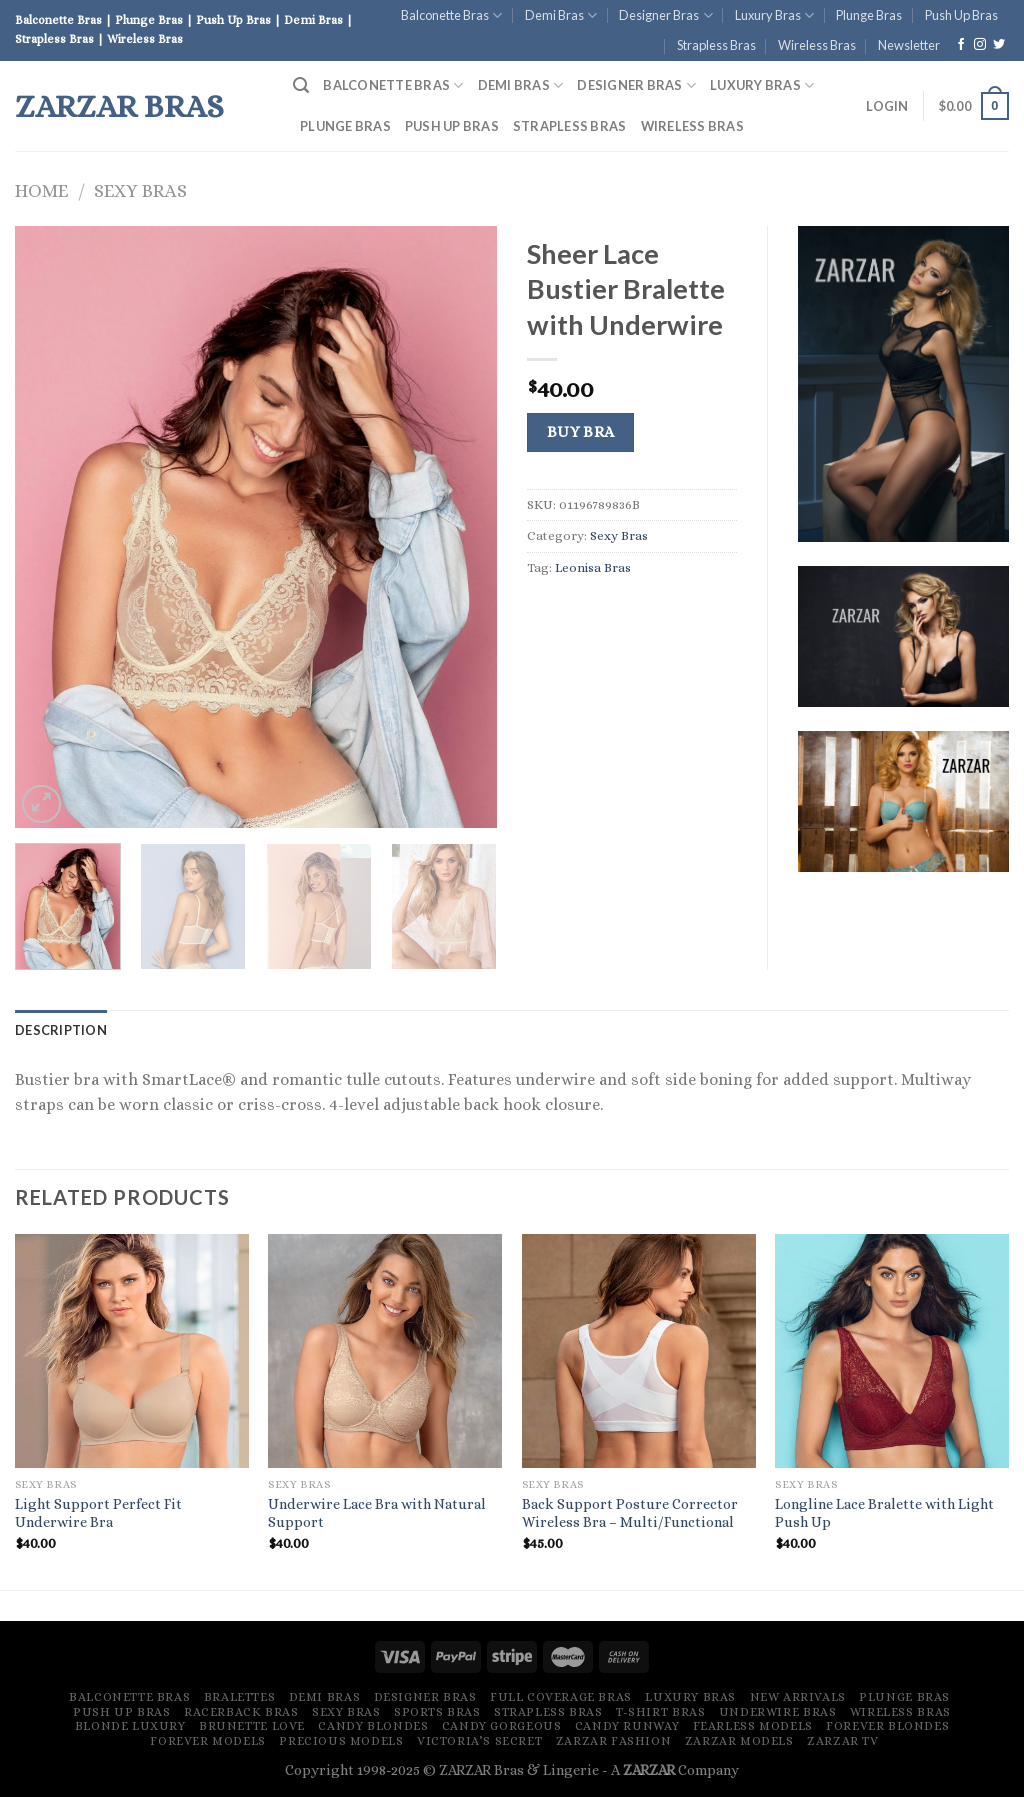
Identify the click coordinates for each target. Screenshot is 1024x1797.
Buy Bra (581, 432)
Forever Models (208, 1741)
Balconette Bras (451, 15)
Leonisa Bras (593, 567)
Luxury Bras (774, 15)
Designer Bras (665, 15)
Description (61, 1030)
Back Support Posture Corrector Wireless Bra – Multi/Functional (630, 1513)
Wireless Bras (817, 45)
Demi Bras (561, 15)
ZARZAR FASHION (614, 1741)
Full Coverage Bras (561, 1697)
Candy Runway (627, 1726)
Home (41, 190)
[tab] (61, 1030)
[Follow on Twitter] (999, 45)
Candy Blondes (373, 1726)
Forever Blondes (887, 1726)
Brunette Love (252, 1726)
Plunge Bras (869, 15)
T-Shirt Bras (660, 1712)
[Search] (301, 85)
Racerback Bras (241, 1712)
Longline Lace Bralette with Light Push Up (884, 1513)
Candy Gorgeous (502, 1726)
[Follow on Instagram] (980, 45)
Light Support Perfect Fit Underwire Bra (98, 1513)
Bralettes (240, 1697)
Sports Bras (437, 1712)
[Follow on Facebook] (961, 45)
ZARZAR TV (843, 1741)
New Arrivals (798, 1697)
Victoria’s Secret (479, 1741)
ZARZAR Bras (119, 106)
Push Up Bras (961, 15)
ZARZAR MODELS (739, 1741)
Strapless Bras (716, 45)
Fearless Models (753, 1726)
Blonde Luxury (130, 1726)
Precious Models (341, 1741)
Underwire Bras (778, 1712)
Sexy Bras (140, 190)
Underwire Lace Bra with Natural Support (377, 1513)
